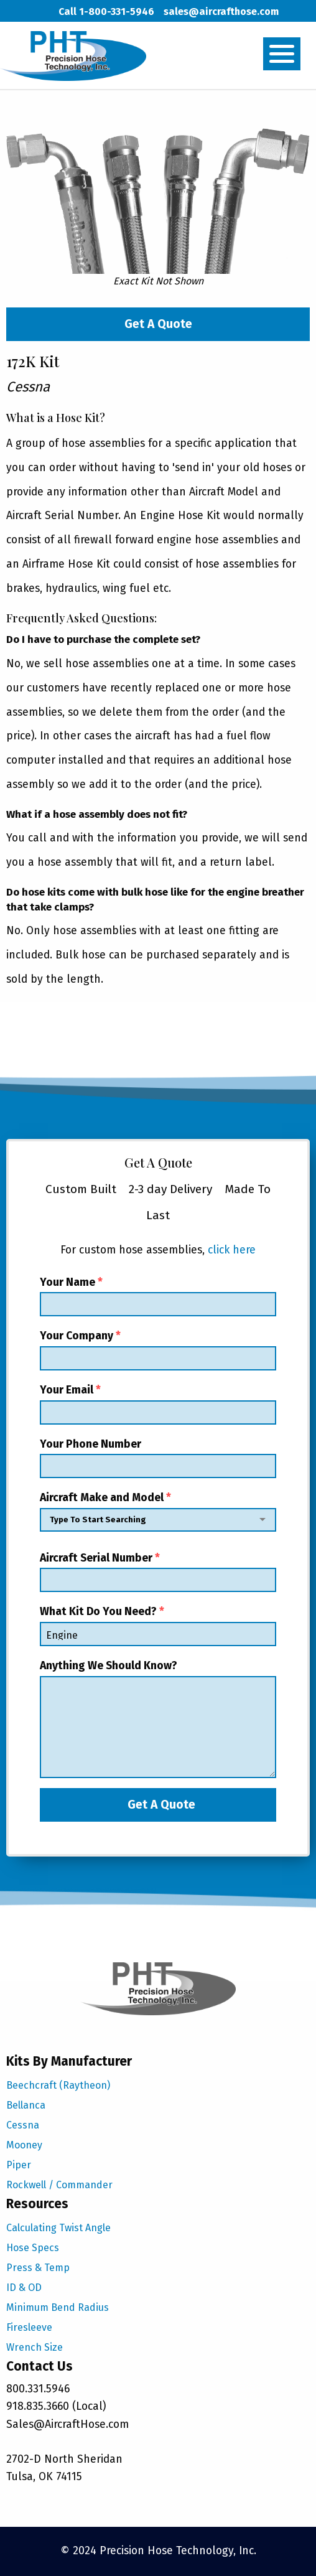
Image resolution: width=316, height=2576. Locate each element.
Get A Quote (158, 324)
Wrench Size (34, 2347)
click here (232, 1250)
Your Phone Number (158, 1458)
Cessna (22, 2125)
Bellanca (25, 2105)
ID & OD (24, 2287)
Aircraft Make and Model (158, 1514)
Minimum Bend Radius (57, 2307)
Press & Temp (38, 2268)
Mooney (24, 2145)
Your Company (158, 1349)
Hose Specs (32, 2248)
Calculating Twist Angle (58, 2228)
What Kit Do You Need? (158, 1625)
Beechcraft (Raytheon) (58, 2085)
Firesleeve (29, 2327)
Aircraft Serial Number (158, 1572)
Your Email (158, 1404)
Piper (18, 2165)
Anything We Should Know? (158, 1718)
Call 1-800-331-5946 (106, 11)
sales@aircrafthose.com (221, 11)
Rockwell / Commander (59, 2185)
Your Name (158, 1296)
